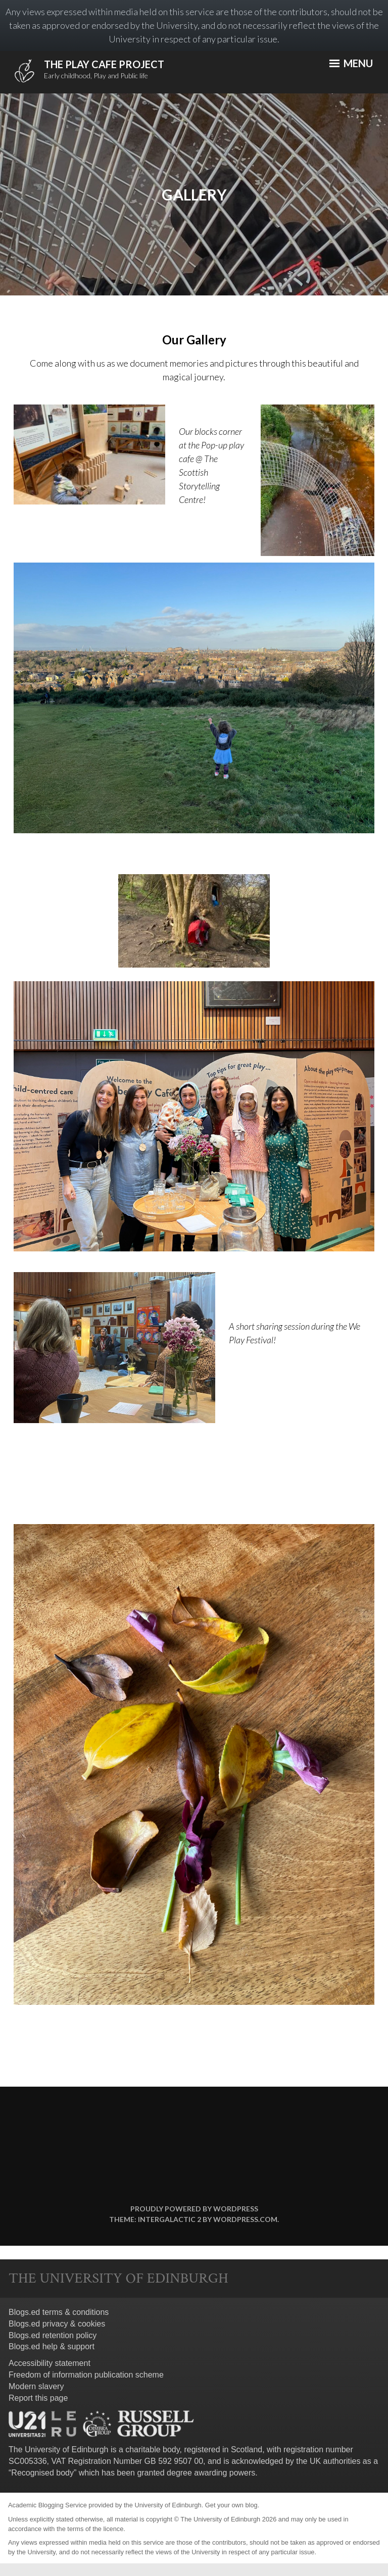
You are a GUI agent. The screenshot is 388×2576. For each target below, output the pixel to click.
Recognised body (42, 2472)
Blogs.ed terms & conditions (59, 2312)
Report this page (38, 2398)
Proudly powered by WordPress (194, 2208)
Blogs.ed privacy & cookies (57, 2323)
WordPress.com (245, 2219)
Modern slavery (36, 2386)
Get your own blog (231, 2505)
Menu (351, 63)
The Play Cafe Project (104, 64)
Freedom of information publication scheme (86, 2374)
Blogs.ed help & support (51, 2346)
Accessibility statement (49, 2363)
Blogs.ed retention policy (52, 2335)
